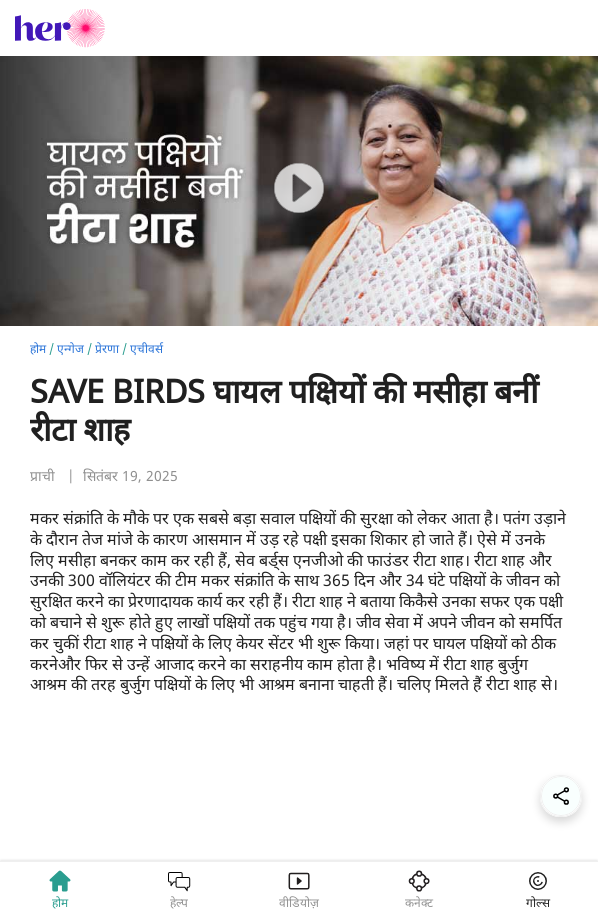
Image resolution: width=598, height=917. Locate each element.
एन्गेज (70, 348)
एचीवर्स (146, 348)
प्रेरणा (107, 348)
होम (38, 348)
